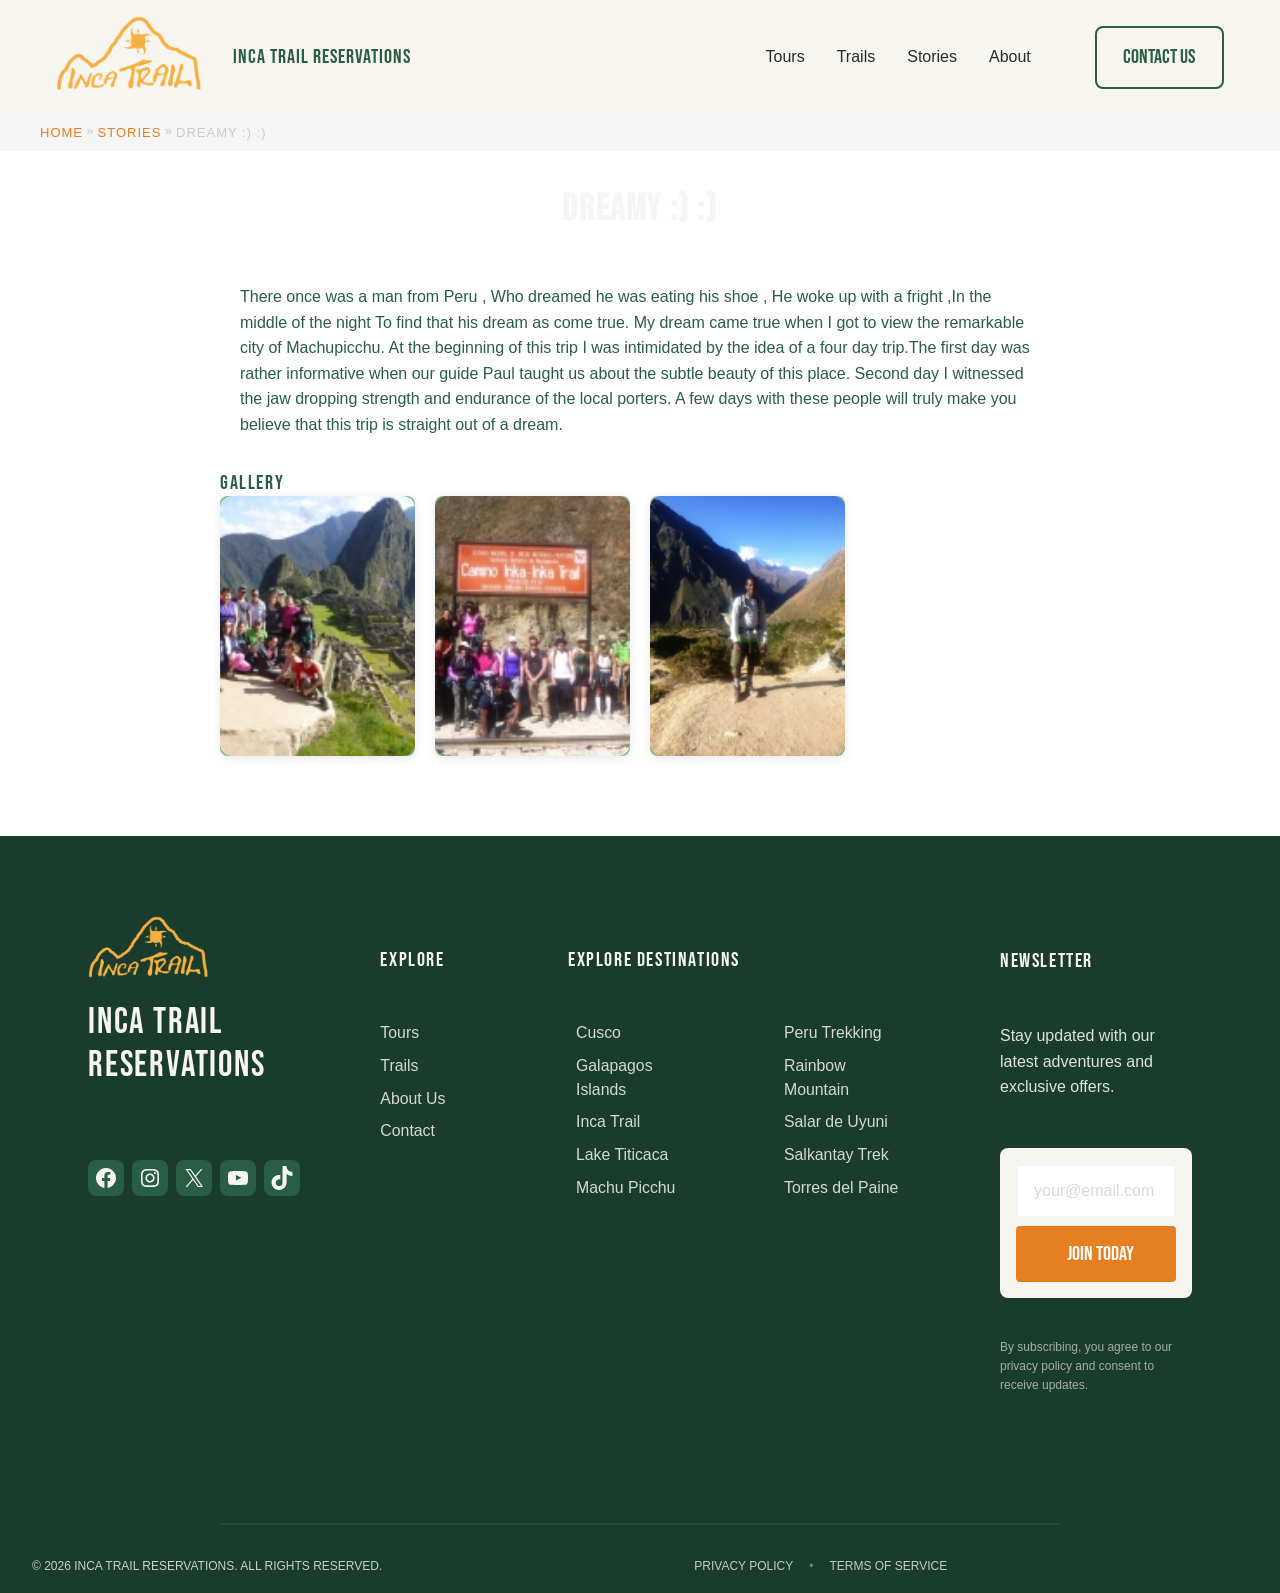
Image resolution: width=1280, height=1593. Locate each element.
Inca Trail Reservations (322, 57)
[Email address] (1096, 1191)
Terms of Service (888, 1567)
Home (61, 132)
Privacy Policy (743, 1567)
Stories (130, 132)
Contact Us (1159, 57)
